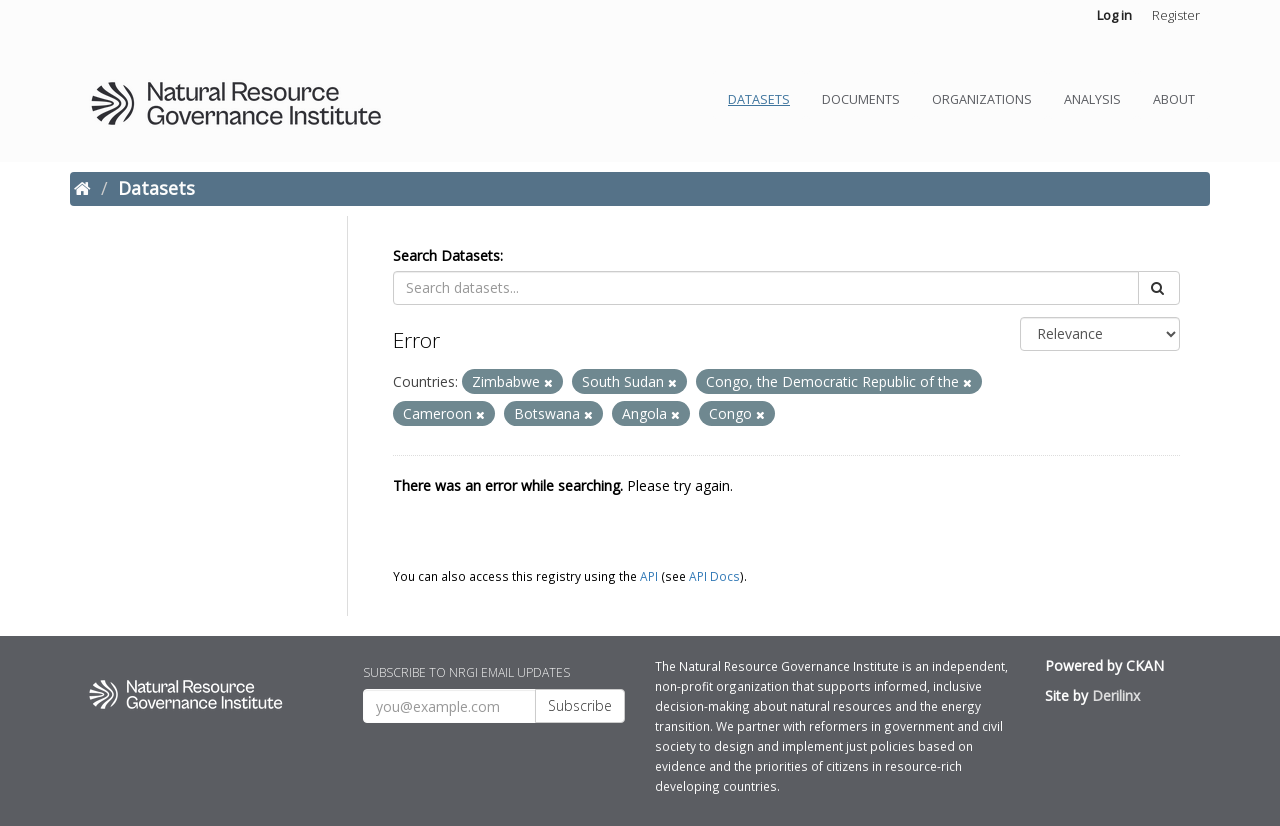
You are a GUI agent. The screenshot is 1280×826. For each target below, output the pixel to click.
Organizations (982, 99)
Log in (1114, 15)
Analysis (1092, 99)
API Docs (714, 576)
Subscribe (580, 705)
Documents (861, 99)
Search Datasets (446, 255)
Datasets (759, 99)
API (649, 576)
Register (1176, 15)
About (1174, 99)
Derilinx (1116, 695)
